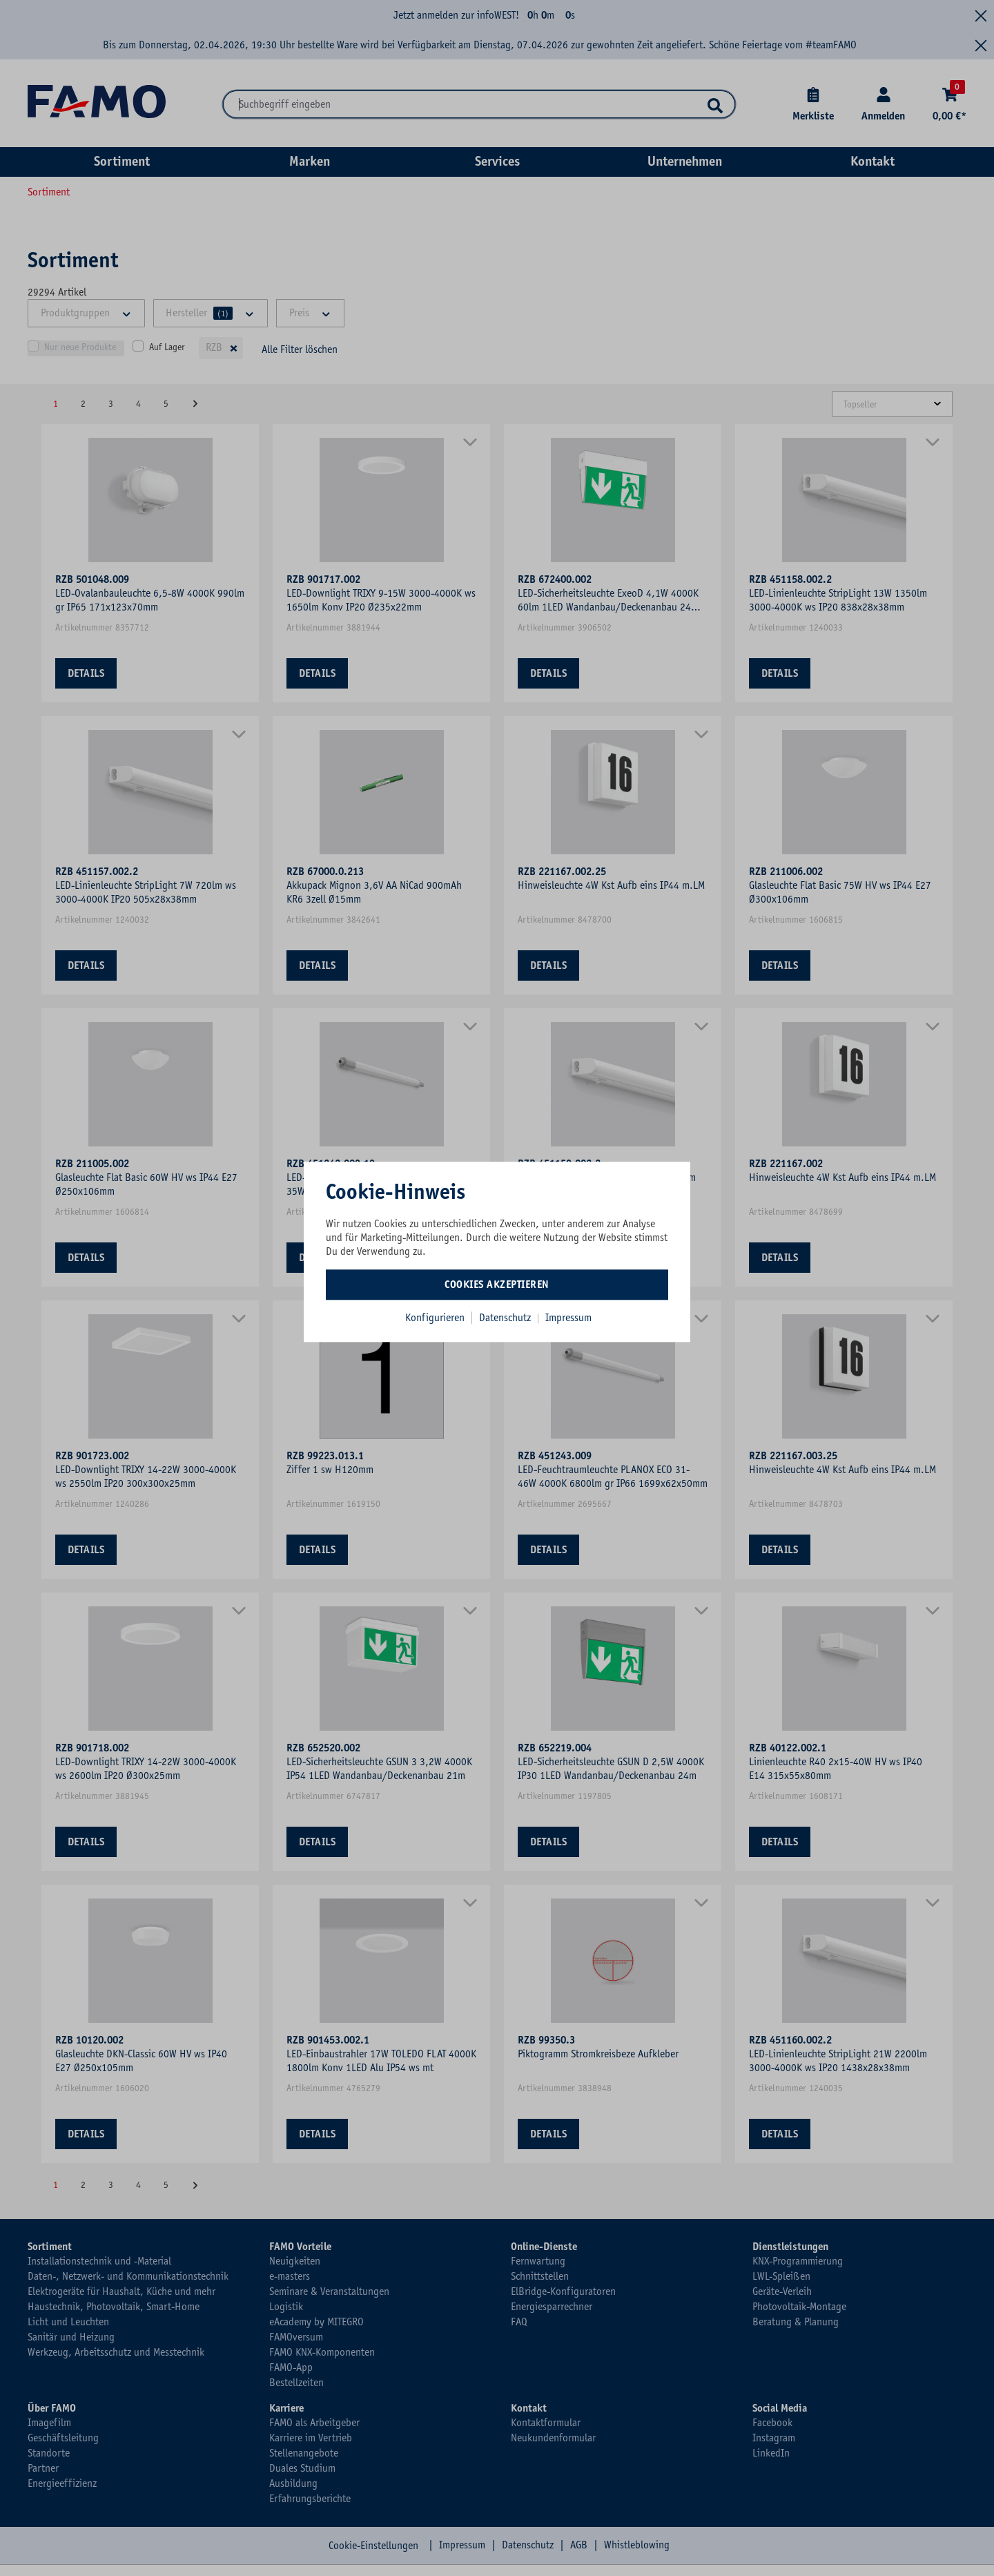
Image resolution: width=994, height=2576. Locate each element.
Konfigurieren (435, 1317)
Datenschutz (506, 1317)
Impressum (568, 1317)
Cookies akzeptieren (497, 1284)
